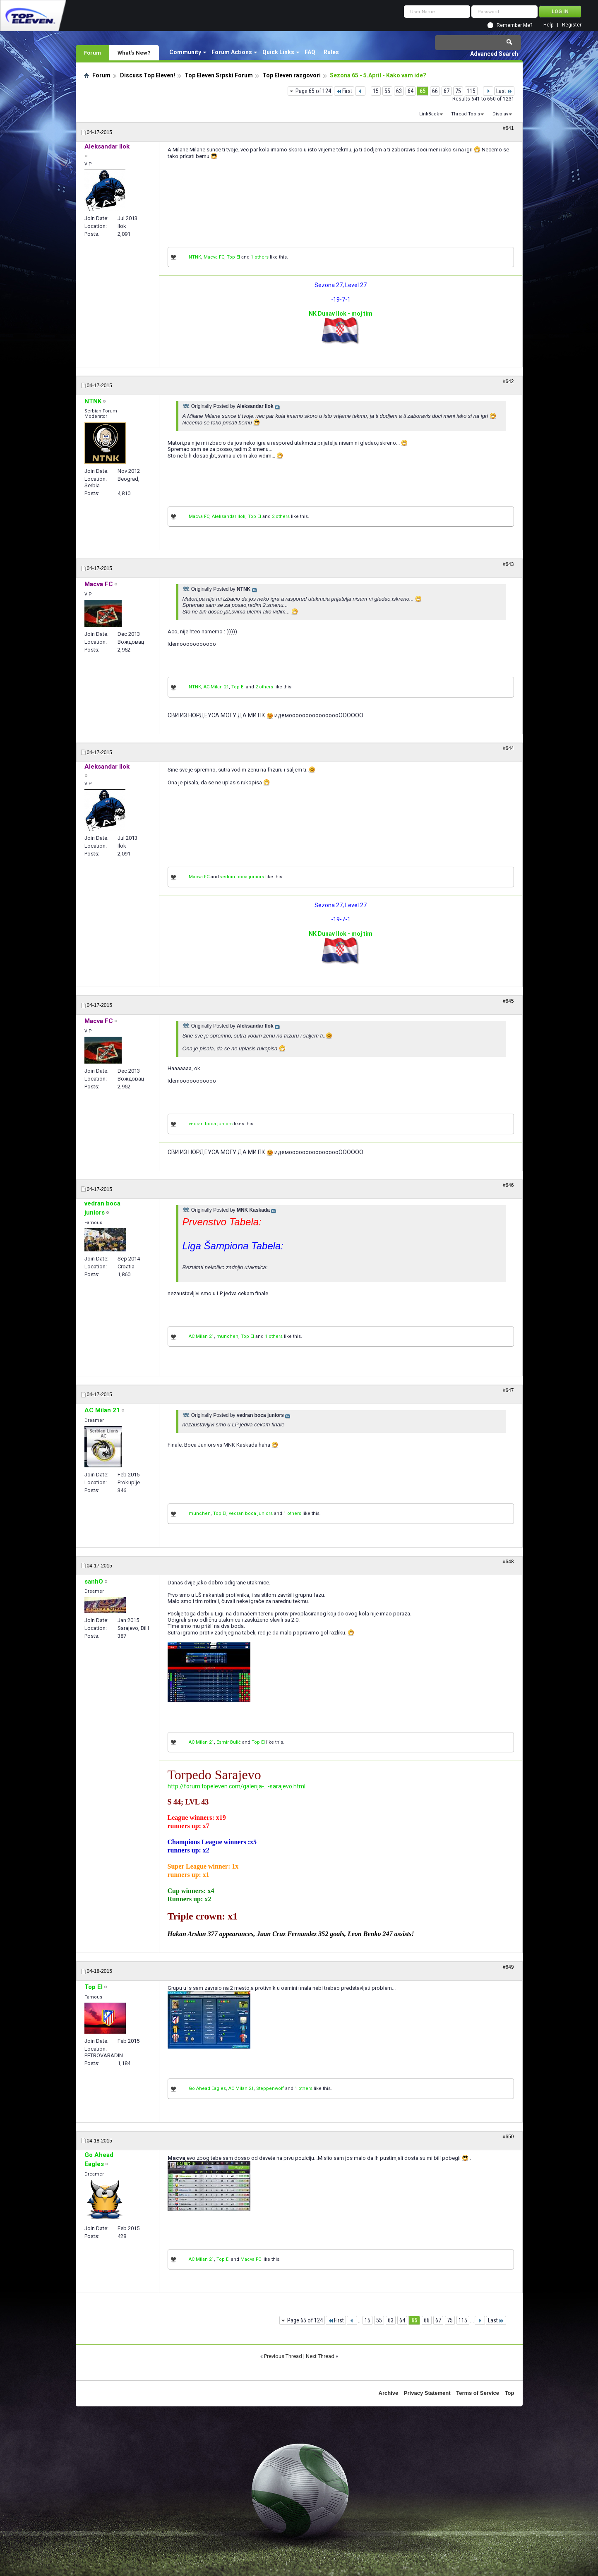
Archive (389, 2393)
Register (571, 25)
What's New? (134, 52)
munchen (227, 1336)
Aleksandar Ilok (228, 516)
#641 (508, 128)
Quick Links (278, 52)
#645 (508, 1001)
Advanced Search (494, 53)
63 (399, 91)
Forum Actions (231, 52)
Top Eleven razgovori (291, 75)
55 (387, 91)
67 (446, 91)
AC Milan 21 (216, 687)
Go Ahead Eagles (207, 2088)
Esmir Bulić (228, 1742)
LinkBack (429, 114)
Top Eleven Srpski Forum (219, 75)
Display (500, 114)
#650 (508, 2137)
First (344, 91)
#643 (508, 564)
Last (504, 91)
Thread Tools (465, 114)
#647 (508, 1390)
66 (435, 91)
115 (471, 91)
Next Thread (320, 2356)
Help (548, 25)
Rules (331, 52)
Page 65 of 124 (313, 91)
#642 (508, 381)
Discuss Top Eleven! (147, 75)
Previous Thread (283, 2356)
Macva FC (214, 257)
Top (509, 2393)
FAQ (310, 52)
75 (458, 91)
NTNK (195, 257)
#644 (508, 748)
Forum (92, 52)
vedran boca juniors (242, 876)
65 (422, 91)
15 (376, 91)
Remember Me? (514, 25)
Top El (233, 257)
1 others (260, 257)
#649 (508, 1967)
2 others (281, 516)
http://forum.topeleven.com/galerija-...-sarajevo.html (236, 1786)
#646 (508, 1185)
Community (185, 52)
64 (410, 91)
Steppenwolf (270, 2088)
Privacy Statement (427, 2393)
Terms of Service (477, 2393)
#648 (508, 1562)
